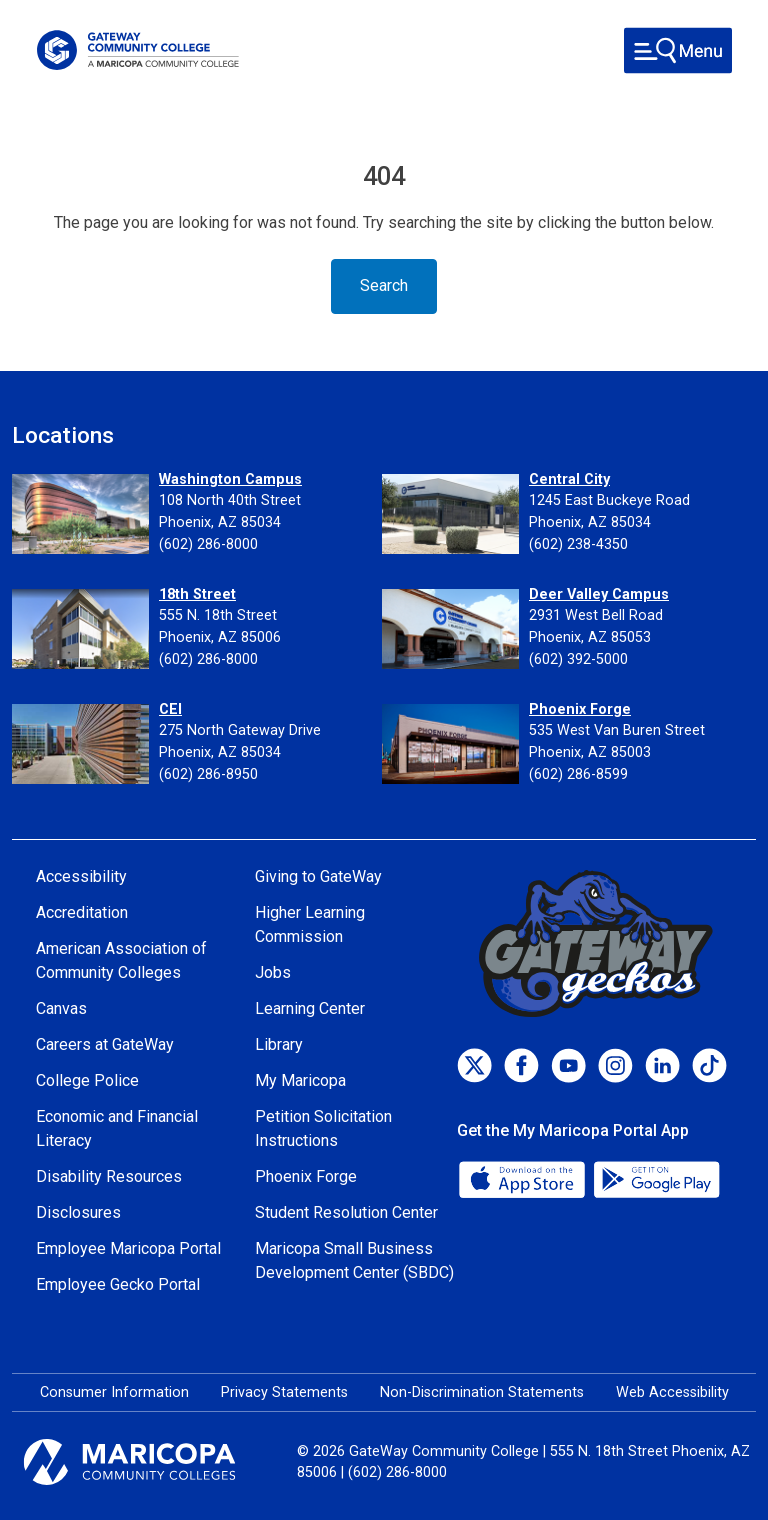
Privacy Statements (284, 1392)
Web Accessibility (672, 1392)
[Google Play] (656, 1178)
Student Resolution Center (346, 1212)
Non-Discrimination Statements (482, 1392)
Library (279, 1044)
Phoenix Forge (580, 709)
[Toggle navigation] (678, 50)
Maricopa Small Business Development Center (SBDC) (354, 1260)
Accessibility (81, 876)
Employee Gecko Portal (118, 1284)
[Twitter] (474, 1065)
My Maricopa (300, 1080)
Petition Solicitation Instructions (323, 1128)
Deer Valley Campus (599, 594)
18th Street (197, 594)
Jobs (273, 972)
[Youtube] (568, 1065)
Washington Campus (230, 479)
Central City (569, 479)
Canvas (61, 1008)
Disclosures (78, 1212)
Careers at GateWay (105, 1044)
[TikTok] (709, 1065)
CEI (170, 709)
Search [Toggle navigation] (384, 285)
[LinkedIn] (662, 1065)
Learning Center (310, 1008)
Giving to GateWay (318, 876)
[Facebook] (521, 1065)
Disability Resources (109, 1176)
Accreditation (82, 912)
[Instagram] (615, 1065)
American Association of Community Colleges (121, 960)
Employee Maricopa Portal (128, 1248)
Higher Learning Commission (310, 924)
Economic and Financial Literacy (117, 1128)
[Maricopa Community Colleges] (154, 1462)
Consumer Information (114, 1392)
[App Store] (524, 1178)
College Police (87, 1080)
